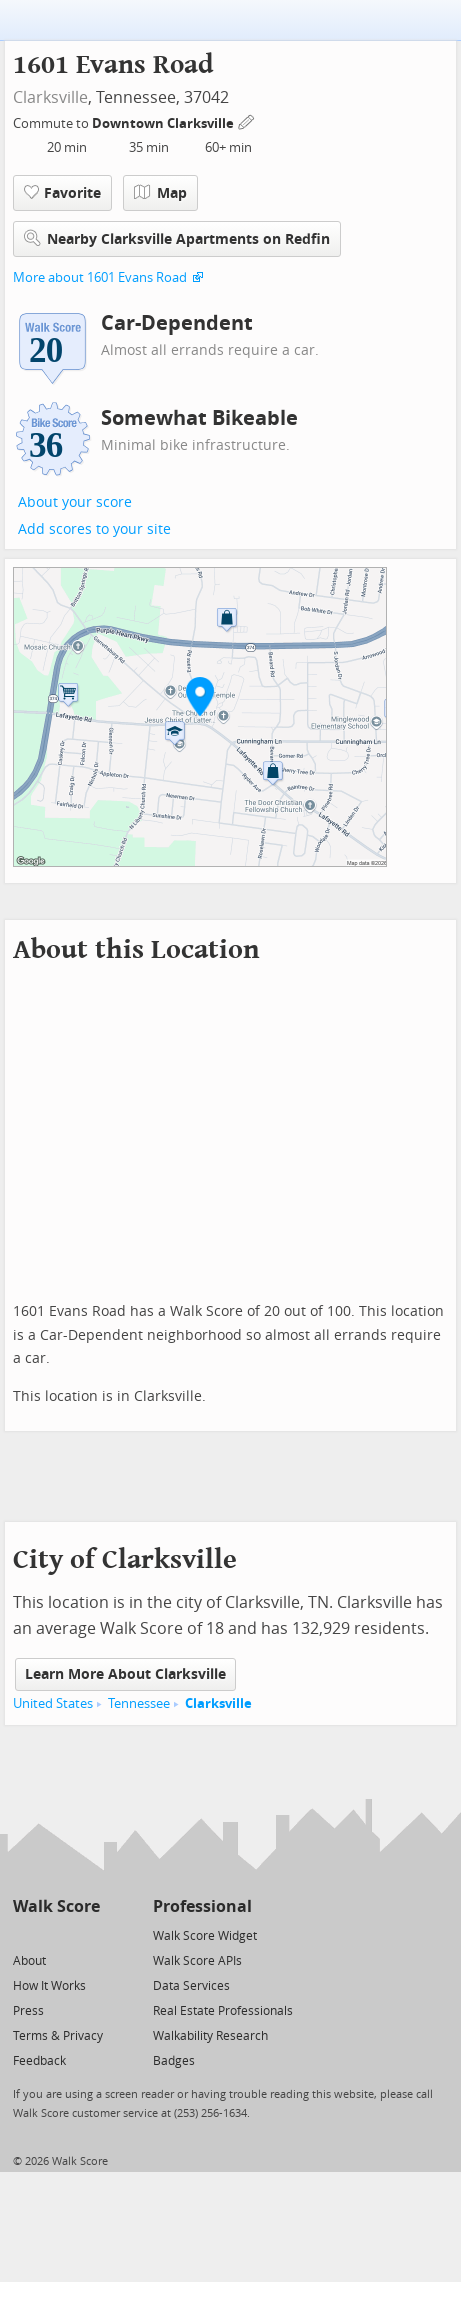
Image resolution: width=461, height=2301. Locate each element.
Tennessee (139, 1703)
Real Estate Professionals (223, 2011)
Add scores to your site (94, 529)
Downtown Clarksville (164, 123)
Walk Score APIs (197, 1961)
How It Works (49, 1986)
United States (53, 1703)
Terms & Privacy (58, 2036)
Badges (174, 2061)
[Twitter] (24, 1934)
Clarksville (50, 97)
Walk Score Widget (205, 1936)
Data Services (191, 1986)
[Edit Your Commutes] (247, 120)
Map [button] (160, 193)
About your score (75, 502)
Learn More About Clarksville (125, 1674)
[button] (200, 696)
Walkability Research (210, 2036)
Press (28, 2011)
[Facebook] (55, 1934)
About (29, 1961)
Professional (202, 1906)
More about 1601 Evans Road (100, 277)
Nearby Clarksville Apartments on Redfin (177, 238)
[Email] (86, 1934)
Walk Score (56, 1906)
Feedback (39, 2061)
